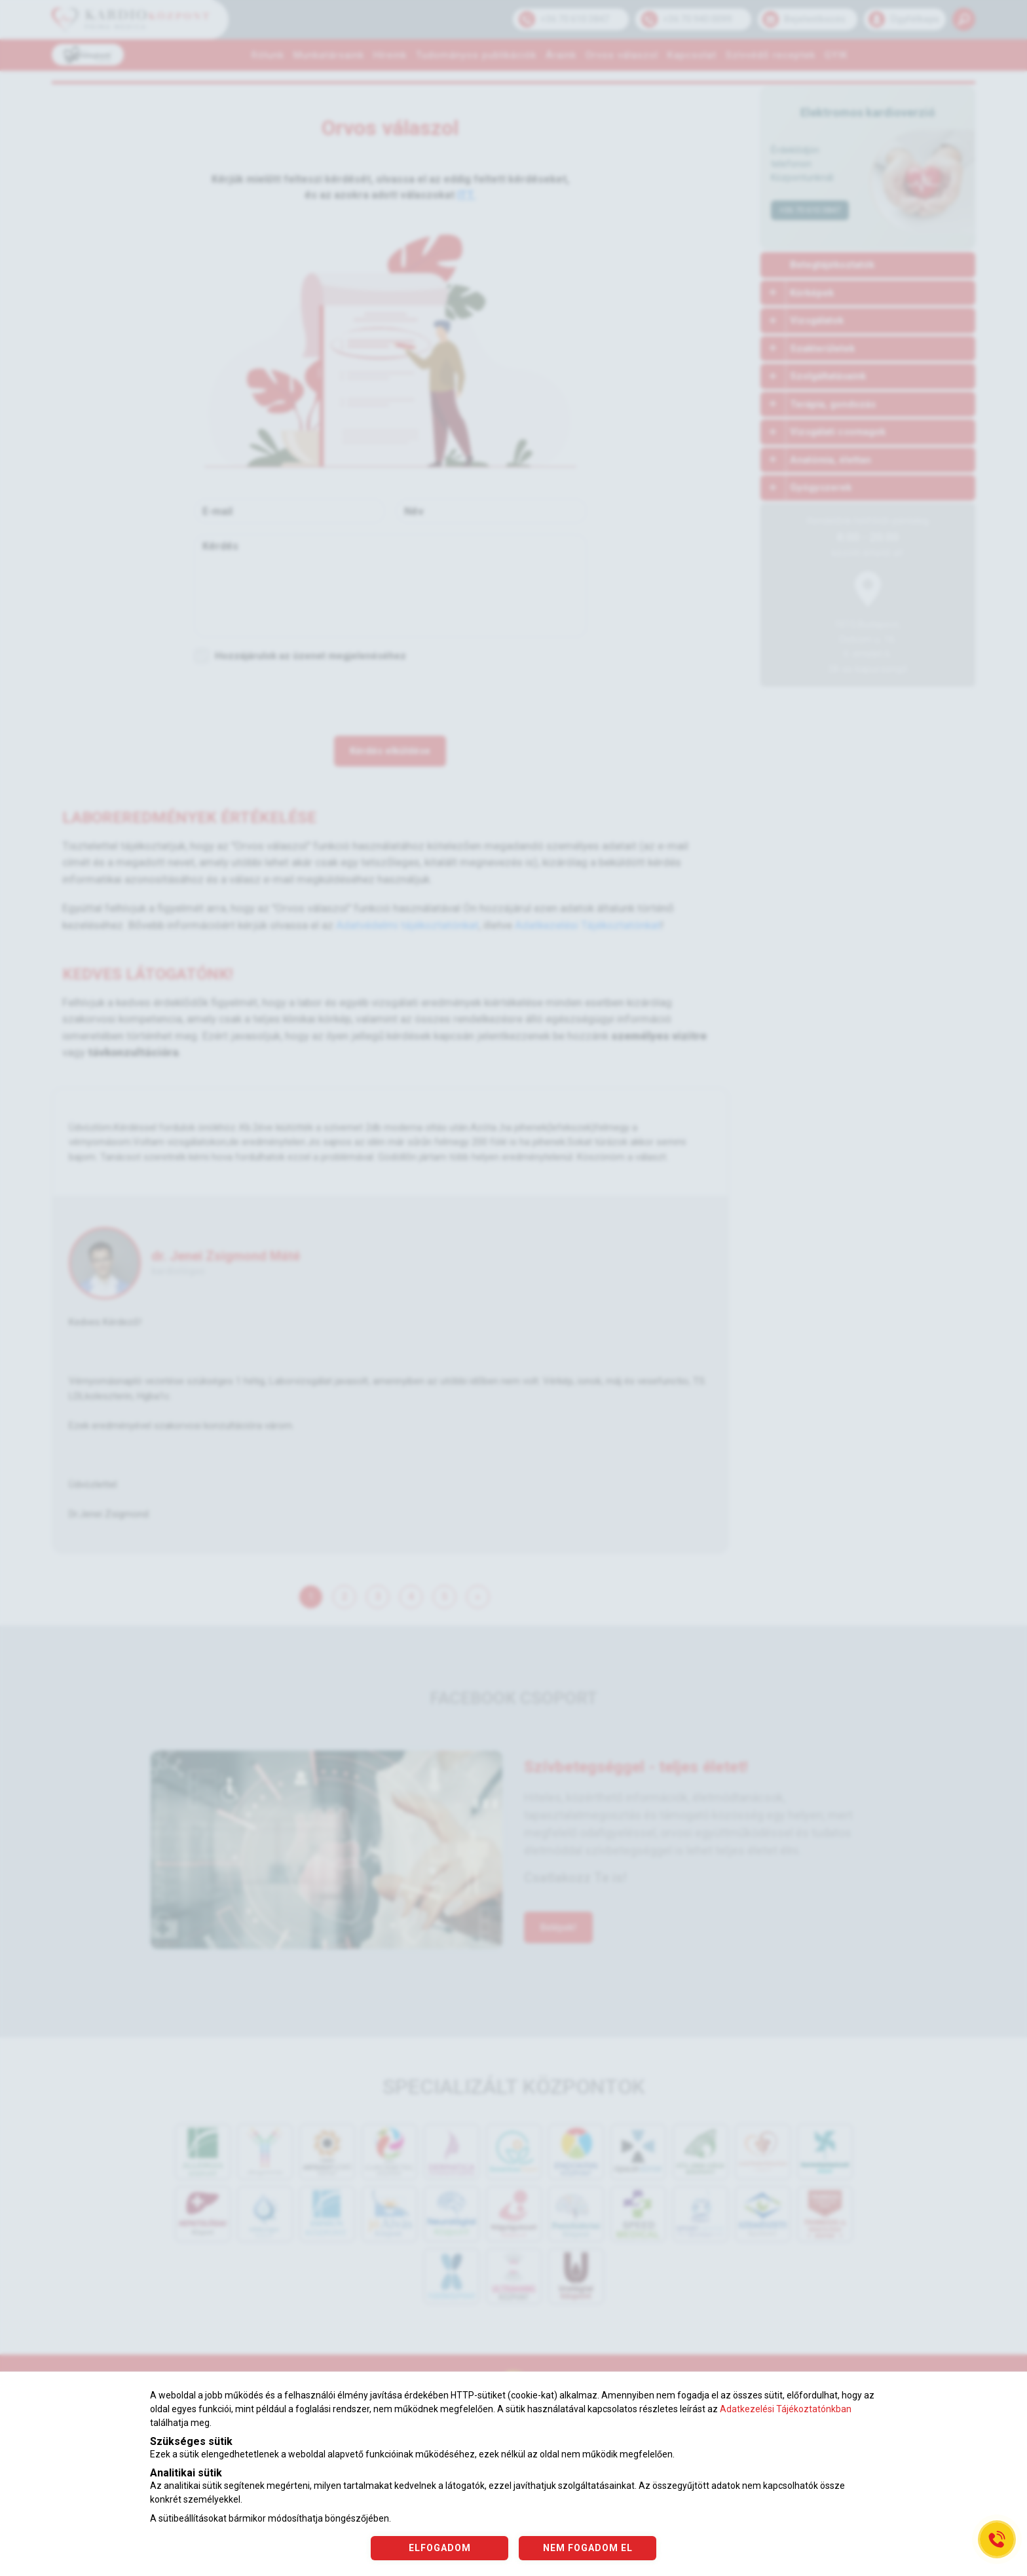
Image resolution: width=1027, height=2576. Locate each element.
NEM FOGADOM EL (588, 2548)
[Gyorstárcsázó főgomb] (997, 2539)
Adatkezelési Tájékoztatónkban (785, 2409)
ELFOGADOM (440, 2548)
